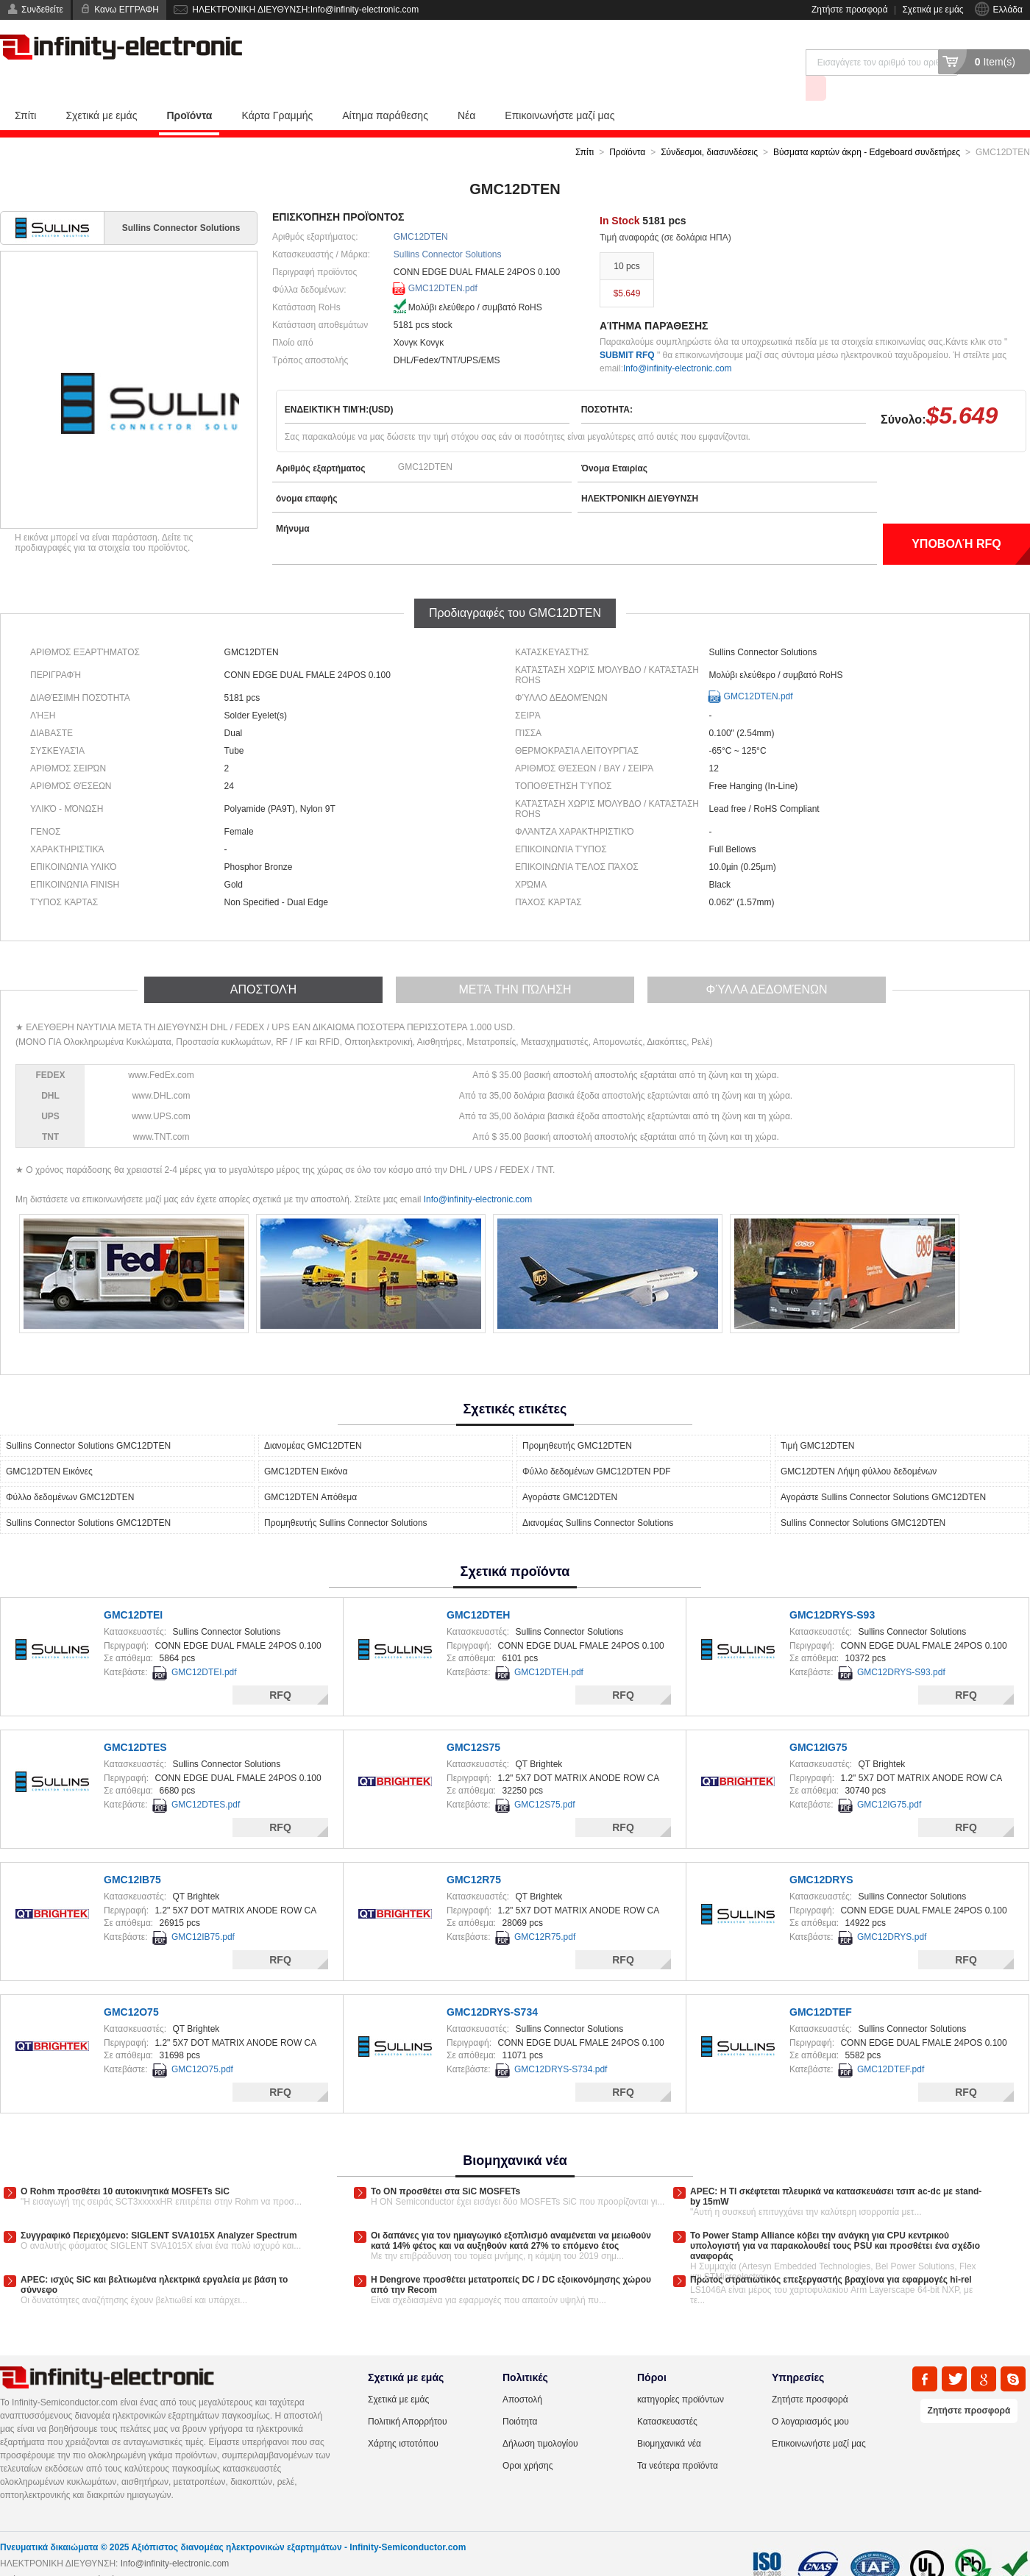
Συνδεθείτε (42, 9)
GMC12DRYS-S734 (492, 1985)
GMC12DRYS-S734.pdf (561, 2043)
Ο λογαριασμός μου (810, 2395)
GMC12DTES (135, 1721)
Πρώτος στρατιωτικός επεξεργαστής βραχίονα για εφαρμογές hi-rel (831, 2253)
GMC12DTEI (133, 1588)
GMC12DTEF (820, 1985)
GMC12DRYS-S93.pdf (901, 1646)
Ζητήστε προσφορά (849, 9)
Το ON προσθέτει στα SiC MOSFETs (445, 2165)
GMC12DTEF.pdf (890, 2043)
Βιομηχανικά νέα (669, 2417)
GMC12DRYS (821, 1853)
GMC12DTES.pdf (205, 1778)
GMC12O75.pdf (202, 2043)
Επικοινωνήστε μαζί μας (559, 89)
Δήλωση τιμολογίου (540, 2417)
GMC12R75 (474, 1853)
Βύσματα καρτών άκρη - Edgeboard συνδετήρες (866, 126)
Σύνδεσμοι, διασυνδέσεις (709, 126)
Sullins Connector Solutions (448, 228)
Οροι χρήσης (527, 2439)
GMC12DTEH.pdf (548, 1646)
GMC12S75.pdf (544, 1778)
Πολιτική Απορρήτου (407, 2395)
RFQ (280, 1668)
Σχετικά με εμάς (932, 9)
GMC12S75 (473, 1721)
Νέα (466, 89)
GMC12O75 (131, 1985)
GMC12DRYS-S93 (832, 1588)
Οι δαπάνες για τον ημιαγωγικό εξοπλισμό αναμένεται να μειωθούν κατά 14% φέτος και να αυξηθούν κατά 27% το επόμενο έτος (511, 2214)
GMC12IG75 (818, 1721)
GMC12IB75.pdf (203, 1910)
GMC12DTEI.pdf (204, 1646)
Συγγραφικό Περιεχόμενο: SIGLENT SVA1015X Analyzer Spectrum (159, 2209)
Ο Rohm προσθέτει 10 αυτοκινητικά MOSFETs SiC (125, 2165)
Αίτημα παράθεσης (385, 89)
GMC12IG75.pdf (889, 1778)
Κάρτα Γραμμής (277, 89)
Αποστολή (522, 2373)
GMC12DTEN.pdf (442, 262)
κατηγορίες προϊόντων (680, 2373)
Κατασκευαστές (667, 2395)
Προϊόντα (189, 89)
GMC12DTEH (478, 1588)
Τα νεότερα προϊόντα (677, 2439)
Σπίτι (25, 89)
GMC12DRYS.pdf (891, 1910)
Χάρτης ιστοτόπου (403, 2417)
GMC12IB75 (132, 1853)
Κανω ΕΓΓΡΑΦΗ (126, 9)
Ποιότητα (519, 2395)
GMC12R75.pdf (544, 1910)
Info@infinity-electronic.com (677, 342)
